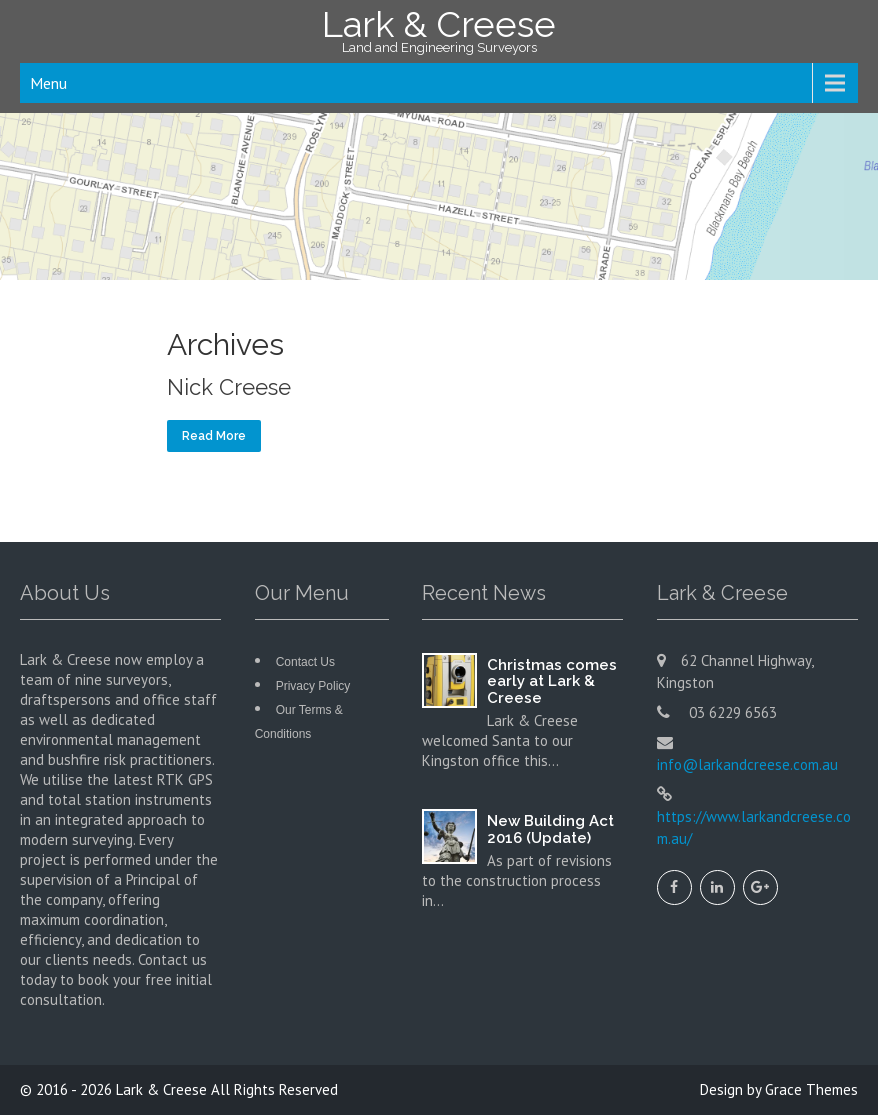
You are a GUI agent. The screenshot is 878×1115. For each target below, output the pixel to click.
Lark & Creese (161, 1089)
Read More (214, 436)
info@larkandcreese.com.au (747, 764)
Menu (48, 83)
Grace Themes (811, 1089)
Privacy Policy (313, 686)
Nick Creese (229, 387)
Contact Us (305, 662)
